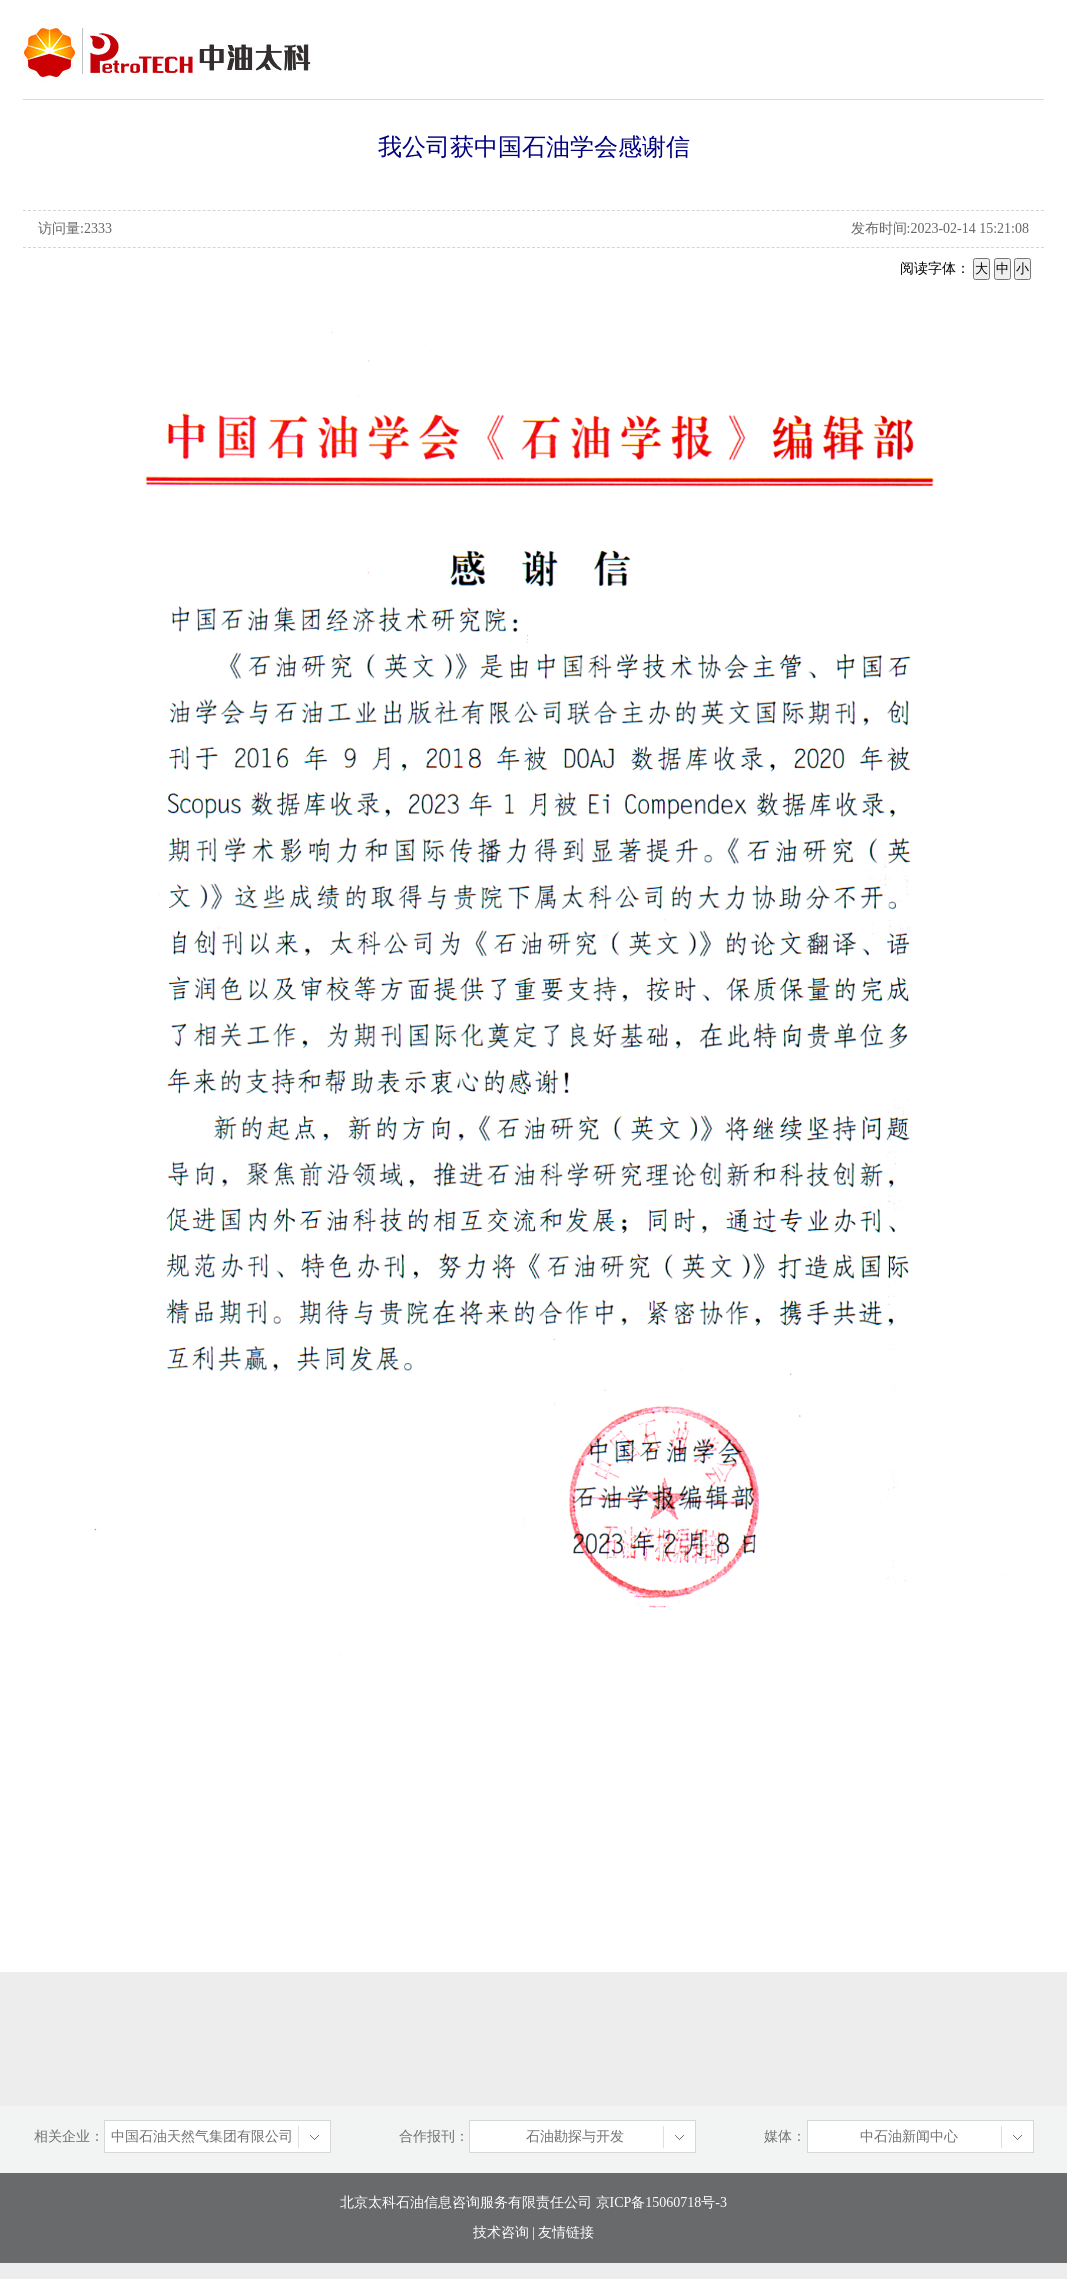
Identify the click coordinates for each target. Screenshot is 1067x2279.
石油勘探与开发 (575, 2136)
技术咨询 (501, 2232)
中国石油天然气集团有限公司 (202, 2136)
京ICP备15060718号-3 (659, 2202)
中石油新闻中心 (909, 2136)
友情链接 (566, 2232)
